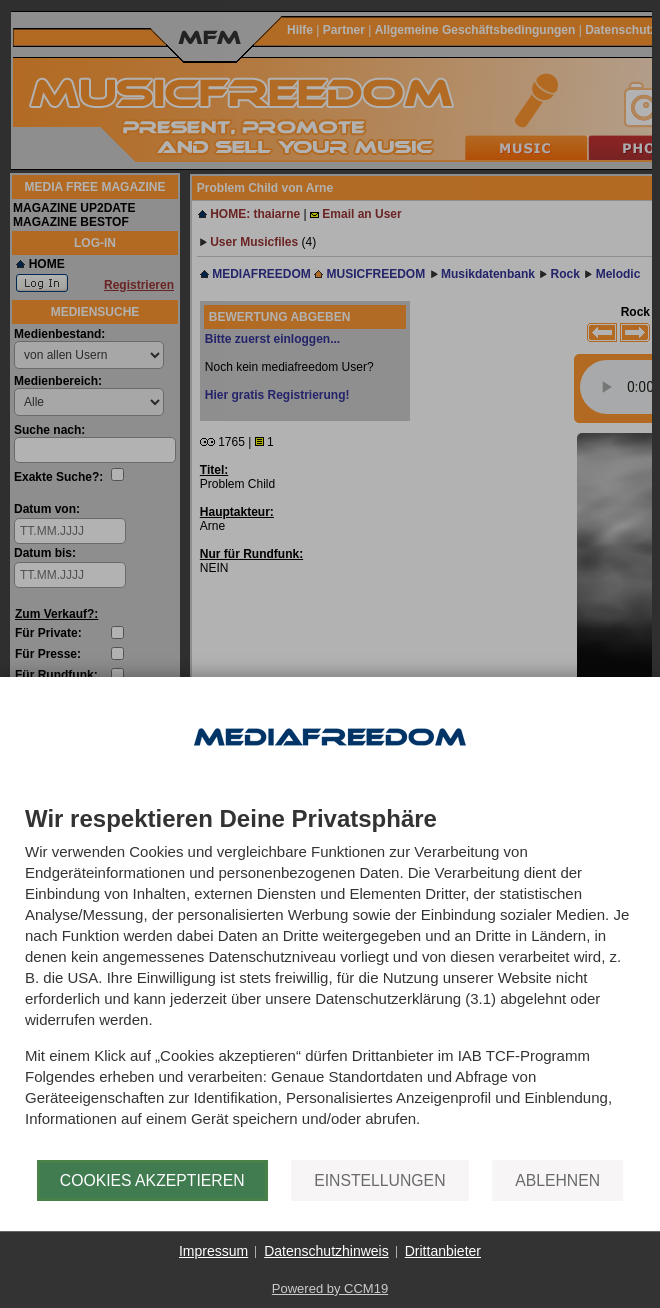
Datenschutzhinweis (326, 1251)
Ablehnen (557, 1180)
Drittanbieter (443, 1251)
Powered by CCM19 (330, 1288)
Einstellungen (379, 1180)
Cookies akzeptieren (152, 1180)
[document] (330, 983)
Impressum (213, 1251)
